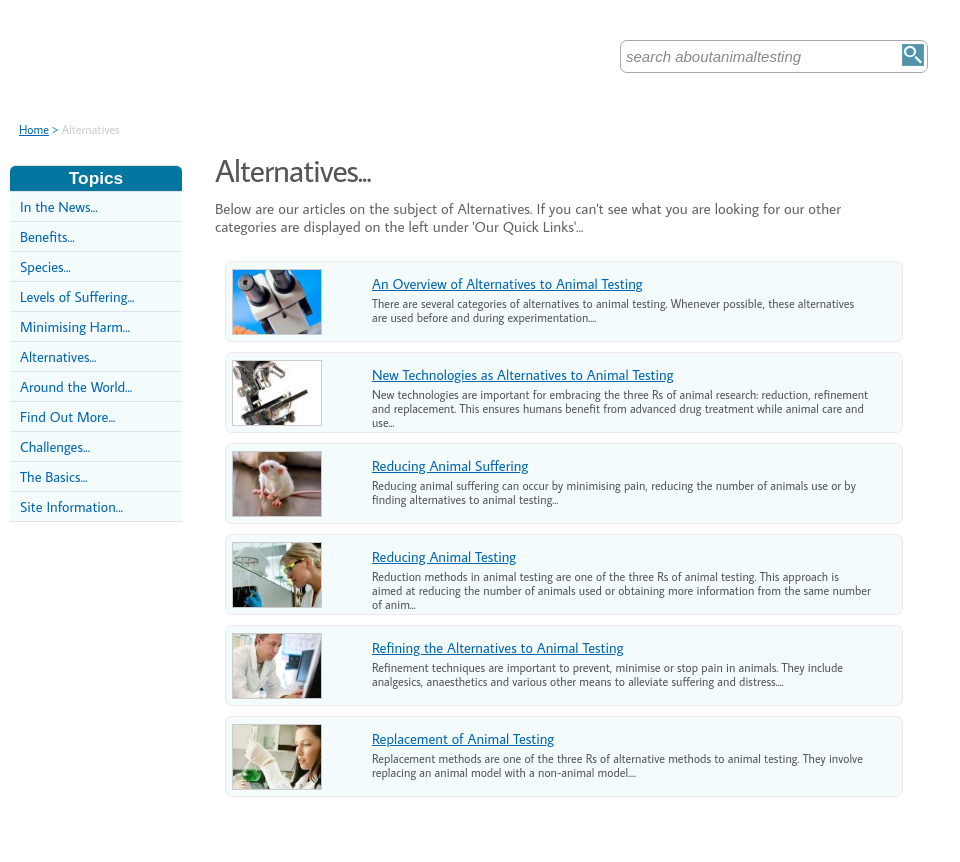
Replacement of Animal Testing (463, 738)
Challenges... (55, 446)
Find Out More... (68, 416)
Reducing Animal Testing (444, 556)
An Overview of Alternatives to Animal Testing (507, 283)
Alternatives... (58, 356)
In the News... (59, 206)
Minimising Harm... (75, 326)
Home (34, 129)
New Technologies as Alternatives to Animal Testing (522, 374)
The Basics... (54, 476)
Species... (45, 266)
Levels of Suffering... (77, 296)
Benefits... (47, 236)
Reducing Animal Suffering (450, 465)
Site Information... (71, 506)
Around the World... (76, 386)
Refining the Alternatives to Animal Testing (497, 647)
